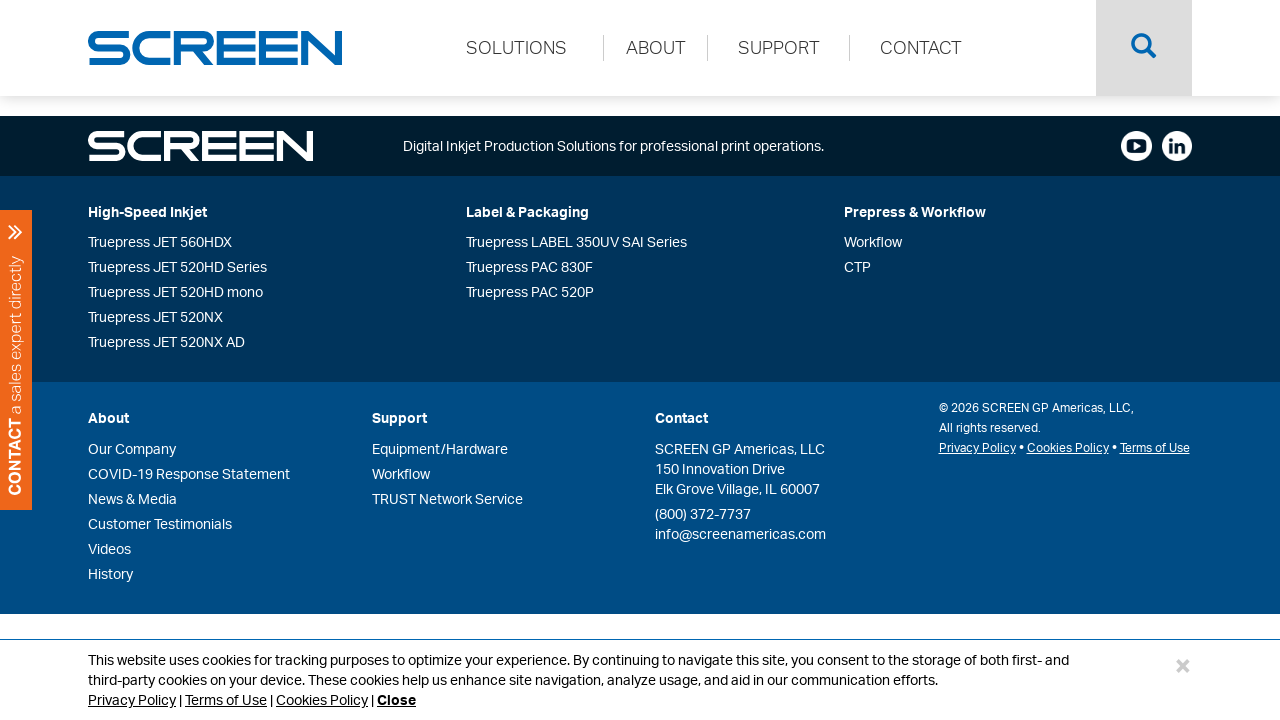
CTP (857, 266)
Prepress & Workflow (915, 211)
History (110, 573)
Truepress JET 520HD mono (175, 291)
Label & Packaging (527, 211)
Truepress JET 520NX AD (166, 341)
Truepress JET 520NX (155, 316)
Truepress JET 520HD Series (177, 266)
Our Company (132, 448)
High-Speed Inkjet (147, 211)
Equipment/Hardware (440, 448)
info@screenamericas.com (740, 533)
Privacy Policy (132, 699)
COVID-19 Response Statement (189, 473)
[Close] (1183, 665)
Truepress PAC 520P (530, 291)
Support (399, 417)
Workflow (873, 241)
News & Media (132, 498)
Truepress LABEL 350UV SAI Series (576, 241)
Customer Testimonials (160, 523)
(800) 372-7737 (703, 513)
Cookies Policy (322, 699)
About (108, 417)
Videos (109, 548)
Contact (681, 417)
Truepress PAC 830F (529, 266)
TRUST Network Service (447, 498)
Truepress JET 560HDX (160, 241)
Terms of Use (226, 699)
